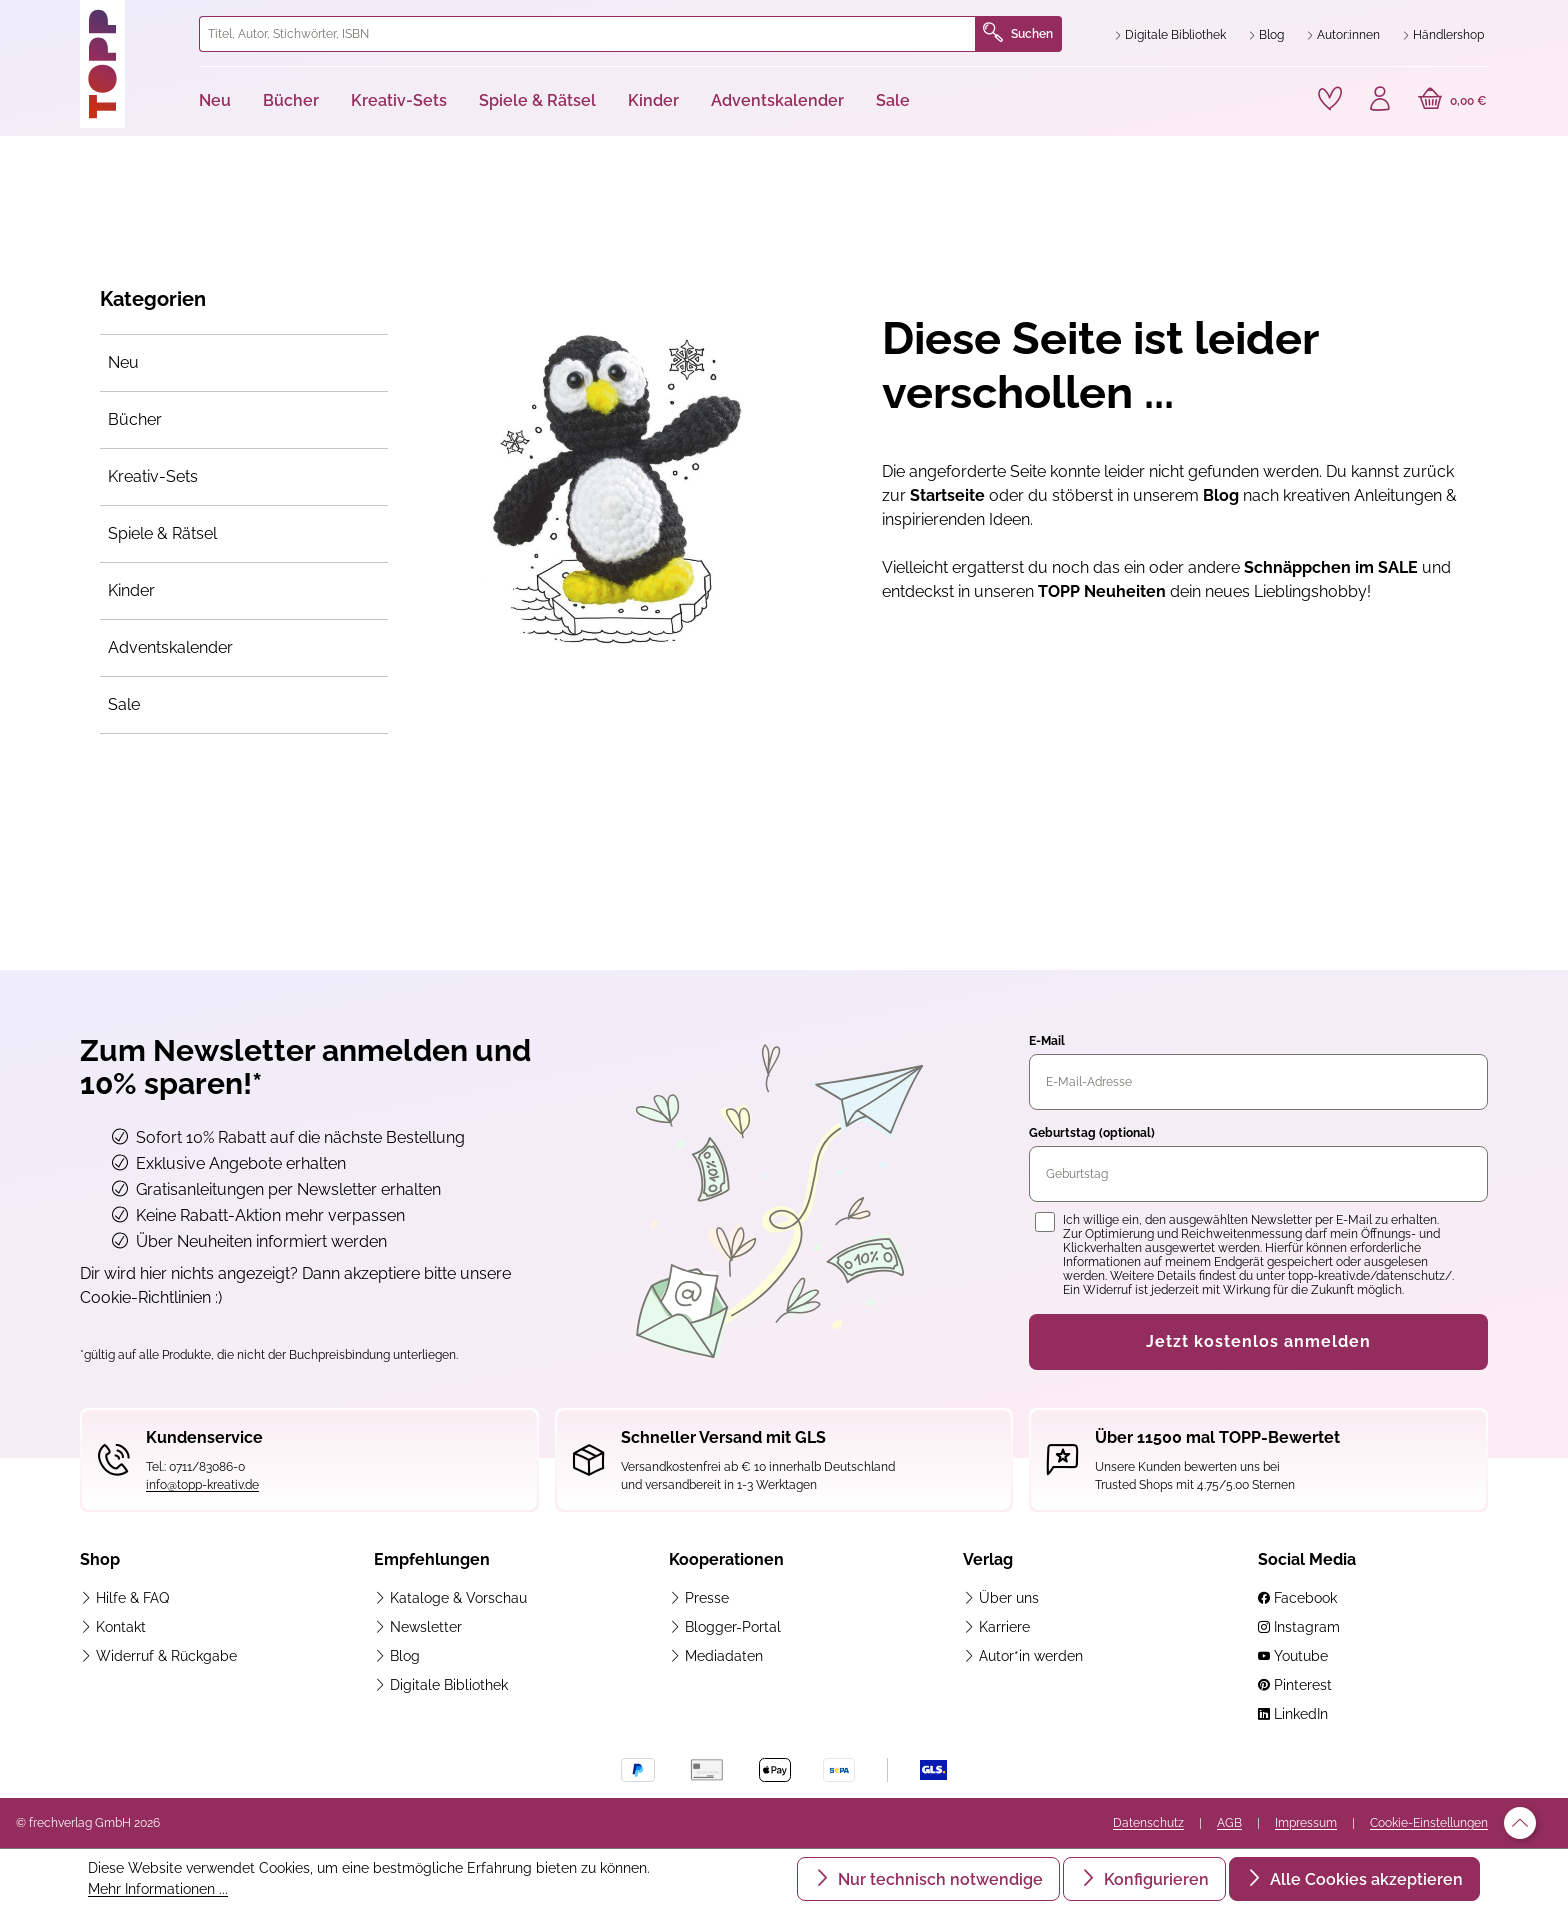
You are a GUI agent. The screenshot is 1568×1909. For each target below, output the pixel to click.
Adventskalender (170, 647)
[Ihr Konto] (1380, 101)
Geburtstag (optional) (1092, 1133)
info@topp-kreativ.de (202, 1485)
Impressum (1306, 1823)
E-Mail (1047, 1041)
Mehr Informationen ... (158, 1889)
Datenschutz (1148, 1823)
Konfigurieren (1154, 1879)
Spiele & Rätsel (162, 533)
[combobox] (587, 34)
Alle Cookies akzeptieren (1364, 1879)
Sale (124, 704)
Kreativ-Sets (153, 476)
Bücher (135, 419)
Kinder (131, 590)
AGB (1229, 1823)
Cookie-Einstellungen (1429, 1823)
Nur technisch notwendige (938, 1879)
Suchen (1018, 34)
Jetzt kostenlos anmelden (1258, 1341)
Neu (123, 362)
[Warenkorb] (1452, 101)
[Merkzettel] (1330, 99)
